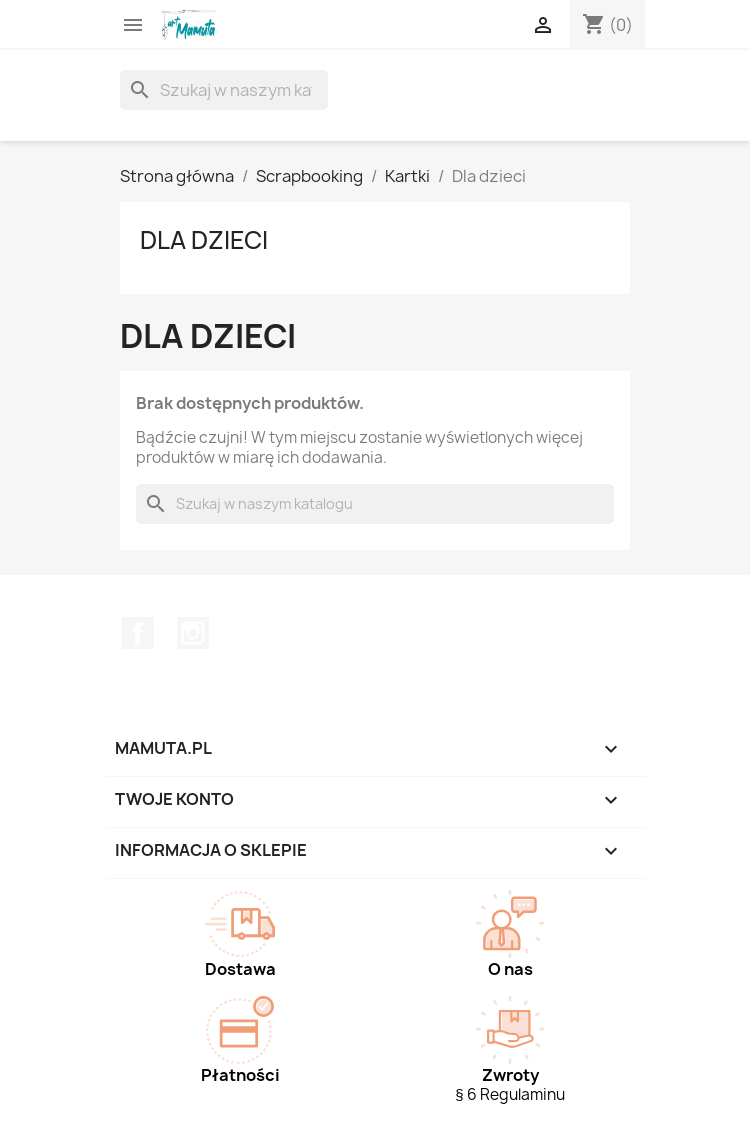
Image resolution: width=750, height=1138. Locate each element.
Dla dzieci (204, 240)
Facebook (138, 633)
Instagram (193, 633)
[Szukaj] (224, 90)
